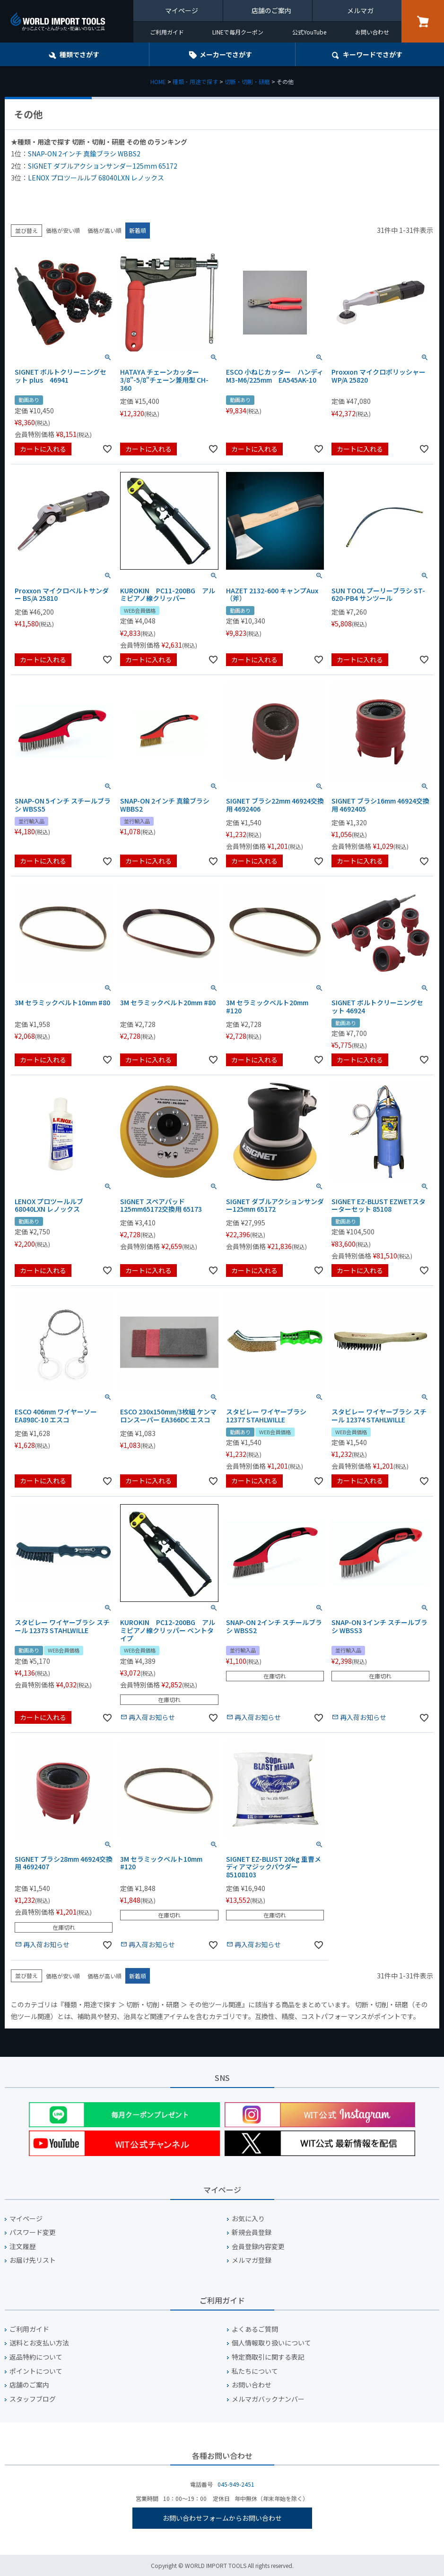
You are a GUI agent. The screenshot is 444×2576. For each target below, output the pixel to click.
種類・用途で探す (195, 81)
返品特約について (35, 2357)
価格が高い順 (104, 230)
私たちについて (255, 2371)
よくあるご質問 (255, 2329)
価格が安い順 (63, 230)
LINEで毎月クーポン (237, 32)
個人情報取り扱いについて (271, 2342)
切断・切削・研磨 (247, 81)
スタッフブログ (32, 2399)
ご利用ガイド (167, 32)
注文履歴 (22, 2246)
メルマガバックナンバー (268, 2399)
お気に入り (248, 2218)
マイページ (181, 10)
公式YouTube (309, 32)
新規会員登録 (251, 2232)
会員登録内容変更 (258, 2246)
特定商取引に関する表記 (268, 2357)
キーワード (372, 54)
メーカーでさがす (226, 54)
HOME (158, 81)
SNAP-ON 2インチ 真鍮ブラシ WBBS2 (84, 153)
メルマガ (360, 10)
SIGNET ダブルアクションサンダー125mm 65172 (102, 166)
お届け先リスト (32, 2260)
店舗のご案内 (271, 10)
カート (422, 21)
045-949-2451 (236, 2484)
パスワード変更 (32, 2232)
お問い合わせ (372, 32)
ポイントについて (35, 2371)
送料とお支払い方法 (39, 2342)
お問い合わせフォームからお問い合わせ (222, 2518)
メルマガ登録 (251, 2260)
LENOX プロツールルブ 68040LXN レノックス (96, 177)
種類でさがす (79, 54)
